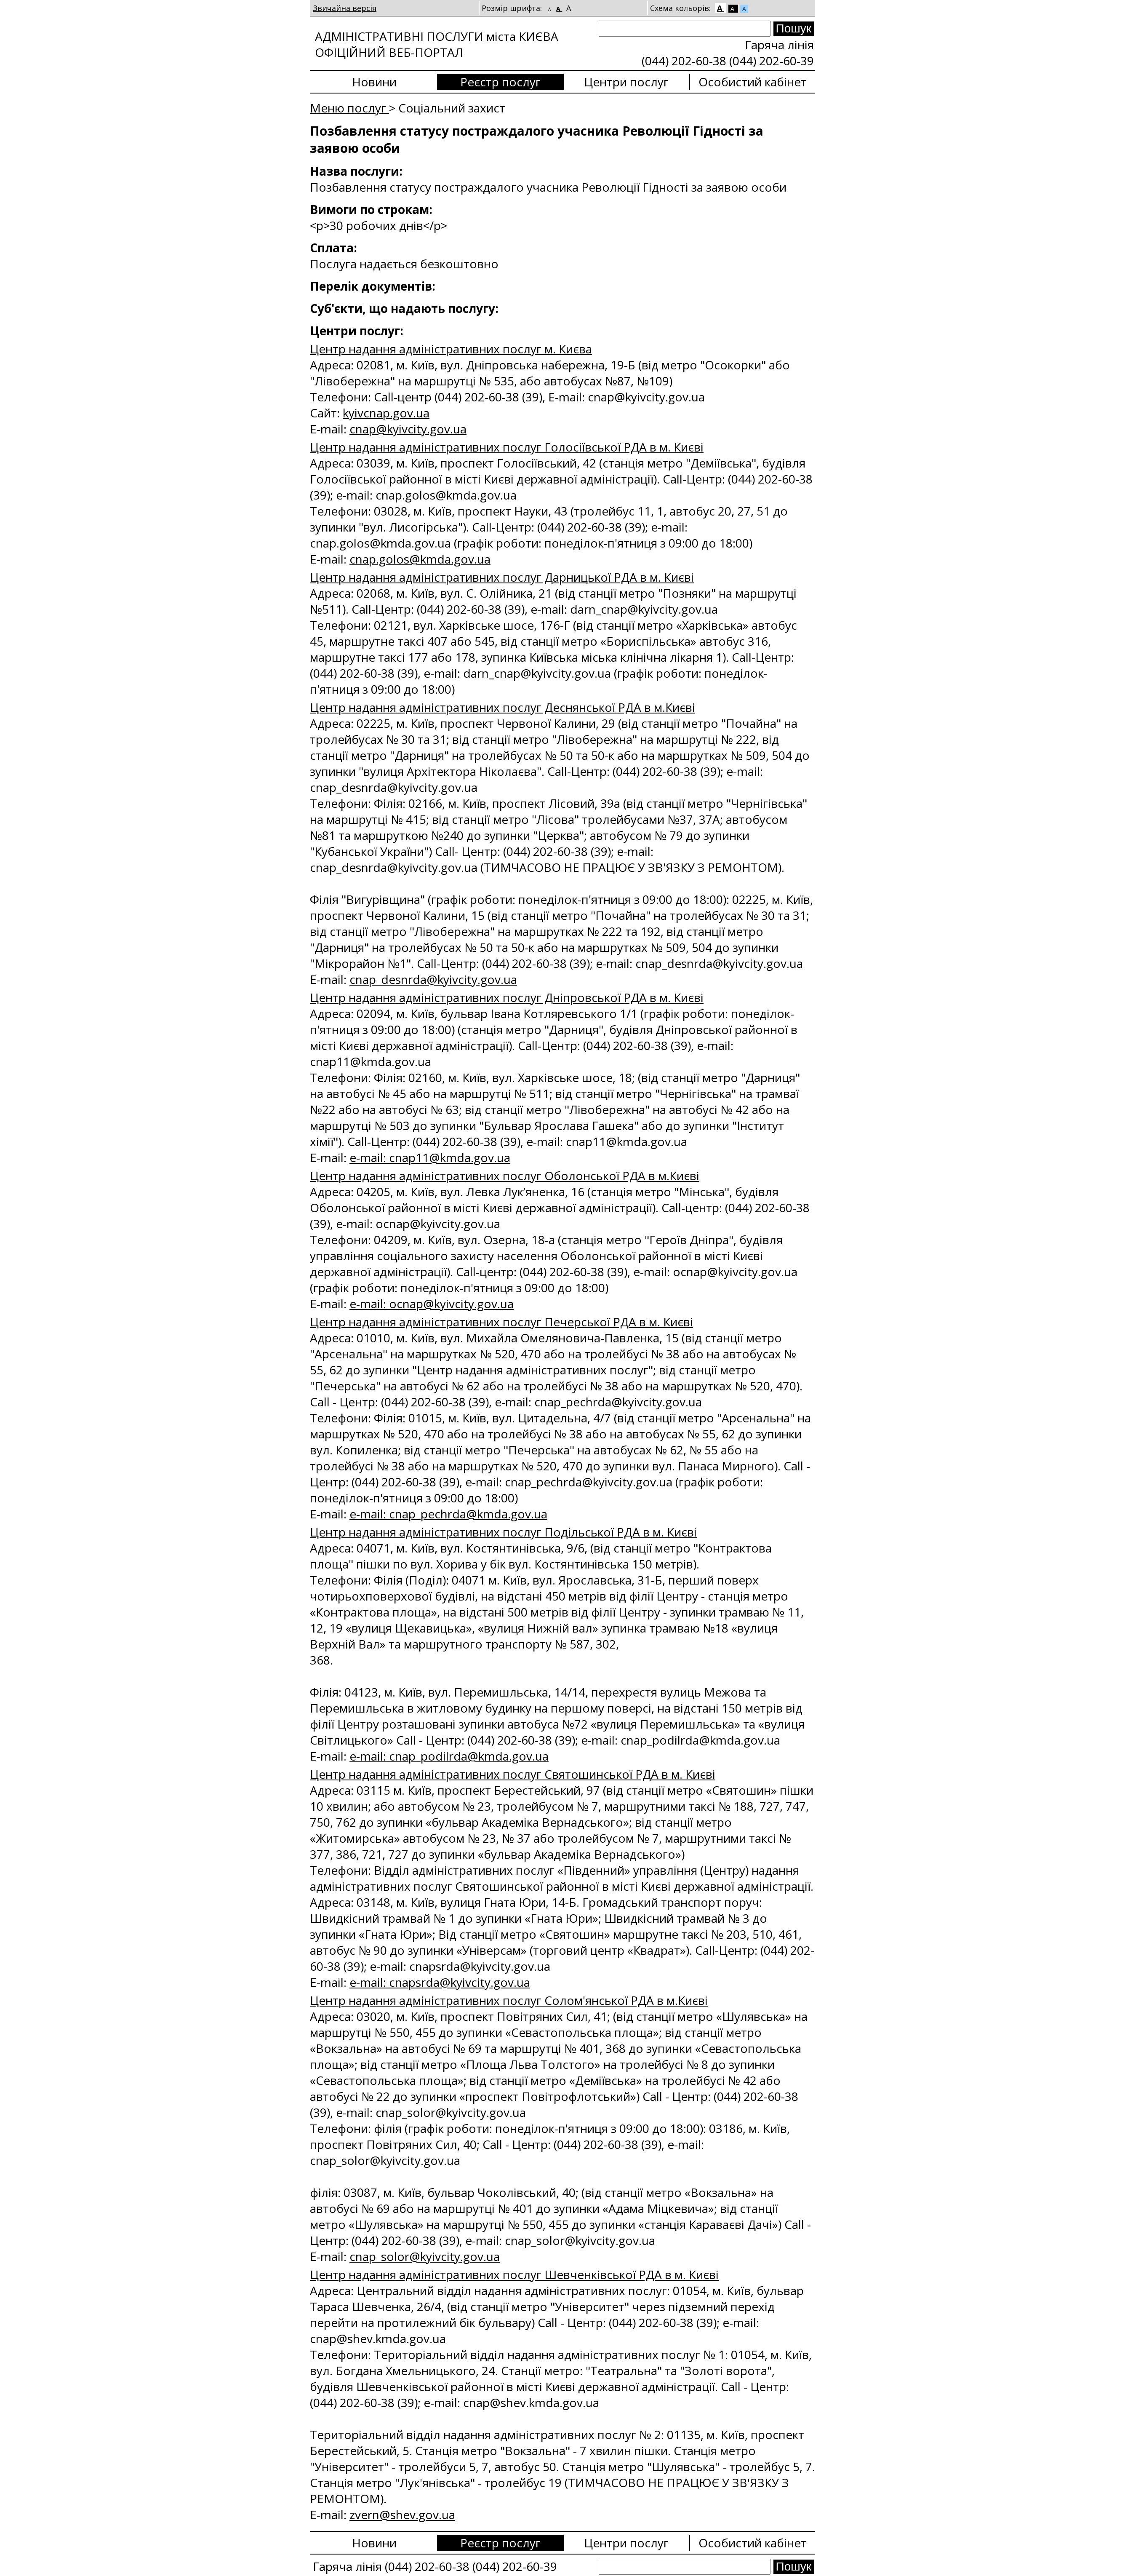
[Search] (684, 29)
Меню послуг (349, 108)
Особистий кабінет (752, 82)
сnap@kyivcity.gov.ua (408, 429)
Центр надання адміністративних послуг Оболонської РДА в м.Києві (504, 1176)
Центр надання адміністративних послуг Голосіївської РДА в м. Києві (507, 447)
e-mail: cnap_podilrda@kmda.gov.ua (449, 1756)
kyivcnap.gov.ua (386, 413)
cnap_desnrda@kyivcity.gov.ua (433, 979)
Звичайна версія (344, 8)
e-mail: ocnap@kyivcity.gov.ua (431, 1304)
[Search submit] (793, 28)
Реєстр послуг (500, 82)
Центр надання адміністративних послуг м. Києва (451, 349)
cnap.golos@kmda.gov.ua (420, 559)
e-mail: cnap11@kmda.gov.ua (429, 1157)
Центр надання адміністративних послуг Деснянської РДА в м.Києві (502, 707)
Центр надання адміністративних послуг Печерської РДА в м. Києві (501, 1322)
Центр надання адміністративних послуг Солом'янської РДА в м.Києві (509, 2000)
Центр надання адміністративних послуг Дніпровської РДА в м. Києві (507, 997)
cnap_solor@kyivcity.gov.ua (424, 2256)
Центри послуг (626, 82)
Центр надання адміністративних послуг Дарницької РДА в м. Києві (502, 577)
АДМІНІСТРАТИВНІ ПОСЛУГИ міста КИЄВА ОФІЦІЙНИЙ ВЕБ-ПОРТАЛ (436, 44)
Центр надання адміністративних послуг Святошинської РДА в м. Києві (512, 1774)
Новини (374, 82)
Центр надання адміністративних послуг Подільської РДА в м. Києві (503, 1532)
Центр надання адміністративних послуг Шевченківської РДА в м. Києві (514, 2274)
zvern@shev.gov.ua (402, 2515)
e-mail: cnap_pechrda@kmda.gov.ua (448, 1514)
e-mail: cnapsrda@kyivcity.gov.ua (439, 1982)
